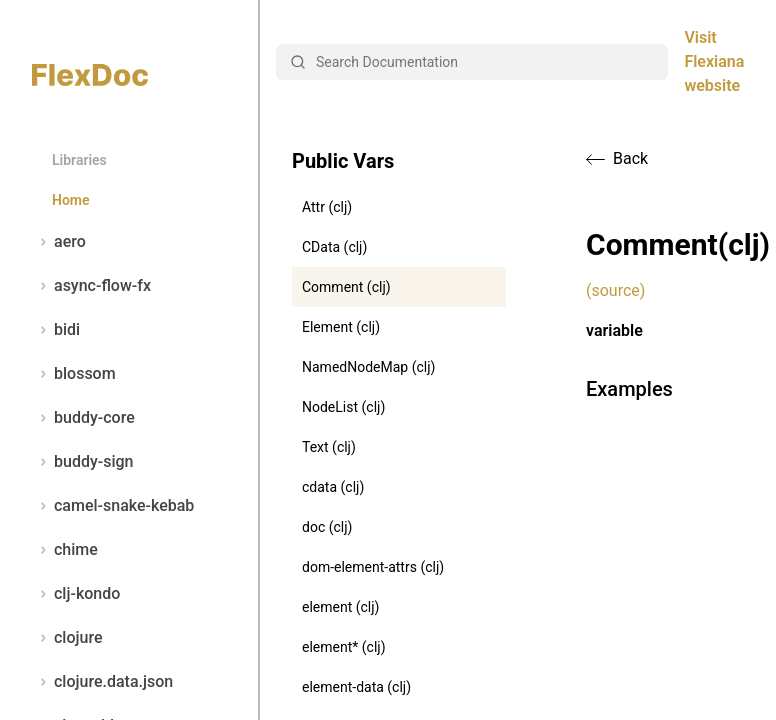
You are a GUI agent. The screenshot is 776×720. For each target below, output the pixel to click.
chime (65, 550)
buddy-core (83, 418)
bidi (56, 330)
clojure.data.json (102, 682)
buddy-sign (82, 462)
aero (59, 242)
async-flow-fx (91, 286)
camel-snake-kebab (113, 506)
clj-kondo (76, 594)
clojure (67, 638)
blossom (74, 374)
